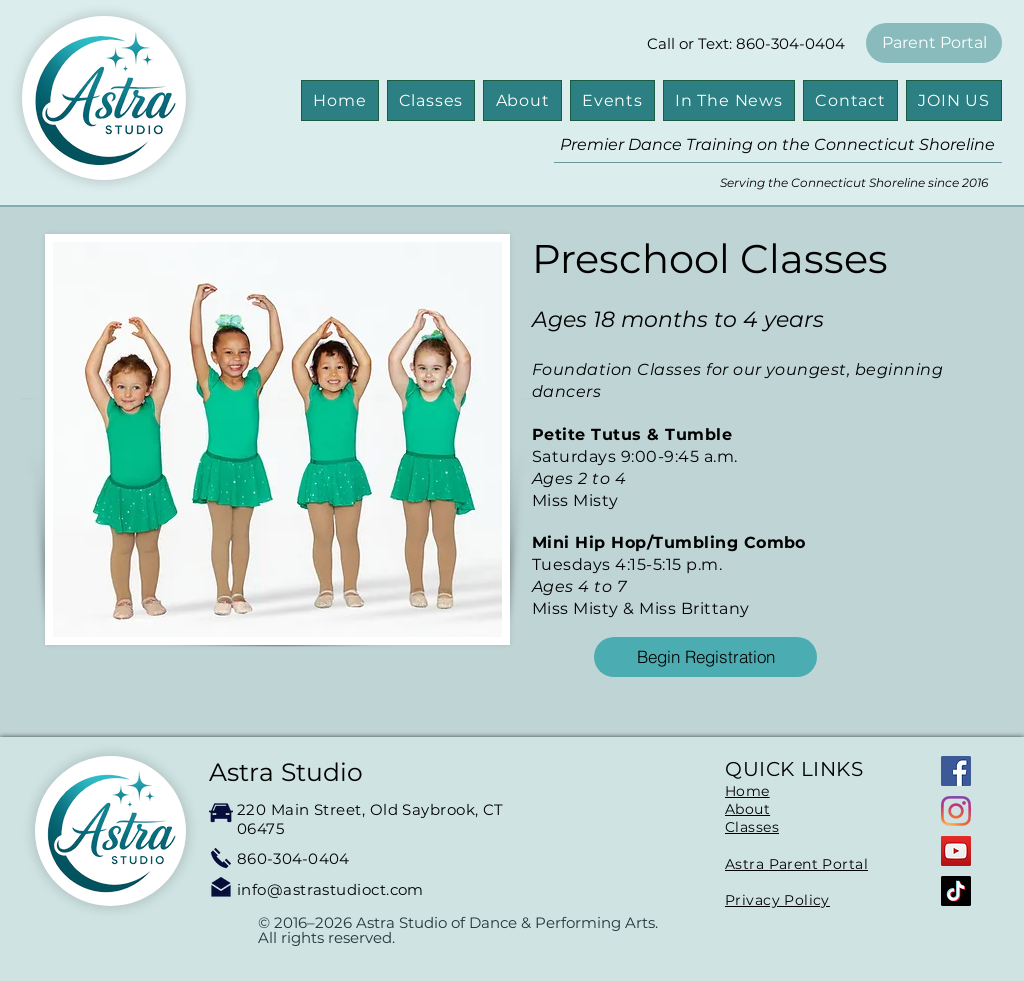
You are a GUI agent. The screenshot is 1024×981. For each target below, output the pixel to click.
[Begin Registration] (705, 657)
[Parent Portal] (934, 43)
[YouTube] (956, 851)
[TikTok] (956, 891)
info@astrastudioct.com (330, 889)
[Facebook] (956, 771)
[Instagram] (956, 811)
